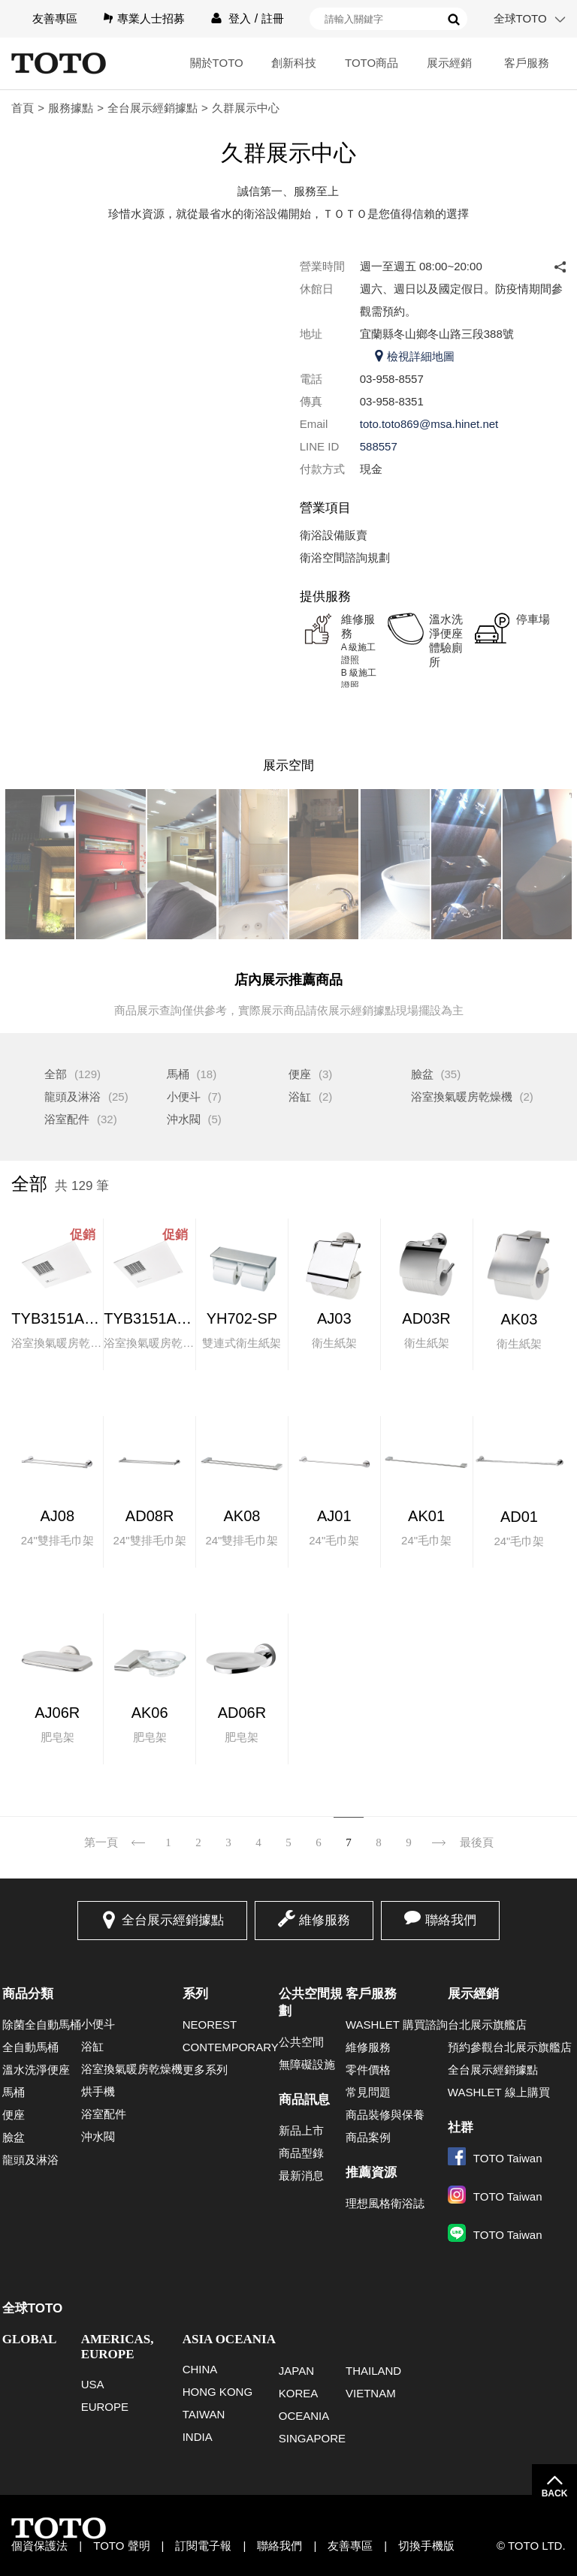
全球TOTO (520, 18)
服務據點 (70, 107)
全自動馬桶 (30, 2047)
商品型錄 (301, 2153)
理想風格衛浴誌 (385, 2203)
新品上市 (301, 2130)
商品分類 (27, 1994)
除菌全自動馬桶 (41, 2024)
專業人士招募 (151, 18)
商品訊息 (304, 2099)
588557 (378, 446)
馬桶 (178, 1074)
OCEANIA (304, 2415)
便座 (299, 1074)
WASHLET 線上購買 (499, 2092)
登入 (239, 18)
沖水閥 (184, 1119)
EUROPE (104, 2406)
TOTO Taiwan (495, 2158)
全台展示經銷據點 (152, 107)
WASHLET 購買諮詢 (397, 2024)
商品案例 (368, 2137)
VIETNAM (371, 2393)
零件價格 (368, 2069)
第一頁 (101, 1842)
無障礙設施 (307, 2064)
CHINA (200, 2369)
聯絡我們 (450, 1920)
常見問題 (368, 2092)
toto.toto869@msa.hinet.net (429, 423)
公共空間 (301, 2041)
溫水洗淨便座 (36, 2069)
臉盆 (422, 1074)
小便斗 (184, 1096)
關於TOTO (216, 62)
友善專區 (54, 18)
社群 (460, 2127)
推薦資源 (371, 2172)
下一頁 (439, 1833)
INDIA (198, 2436)
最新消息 (301, 2175)
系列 (195, 1994)
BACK (555, 2493)
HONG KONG (217, 2391)
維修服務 (324, 1920)
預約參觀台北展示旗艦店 (510, 2047)
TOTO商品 (371, 62)
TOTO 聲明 (121, 2545)
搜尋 (454, 20)
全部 (55, 1074)
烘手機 (98, 2091)
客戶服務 (526, 62)
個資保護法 (39, 2545)
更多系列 (205, 2069)
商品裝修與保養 (385, 2114)
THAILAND (373, 2370)
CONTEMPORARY (231, 2047)
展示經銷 (449, 62)
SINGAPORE (312, 2438)
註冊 (272, 18)
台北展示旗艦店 (487, 2024)
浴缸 (299, 1096)
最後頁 (477, 1842)
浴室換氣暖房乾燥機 (461, 1096)
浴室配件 (66, 1119)
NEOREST (210, 2024)
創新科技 (293, 62)
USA (92, 2384)
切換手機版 (426, 2545)
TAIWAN (204, 2414)
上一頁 (138, 1833)
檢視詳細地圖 (421, 356)
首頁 (22, 107)
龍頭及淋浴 (72, 1096)
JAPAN (296, 2370)
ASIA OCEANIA (229, 2339)
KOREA (299, 2393)
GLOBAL (29, 2339)
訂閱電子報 (203, 2545)
